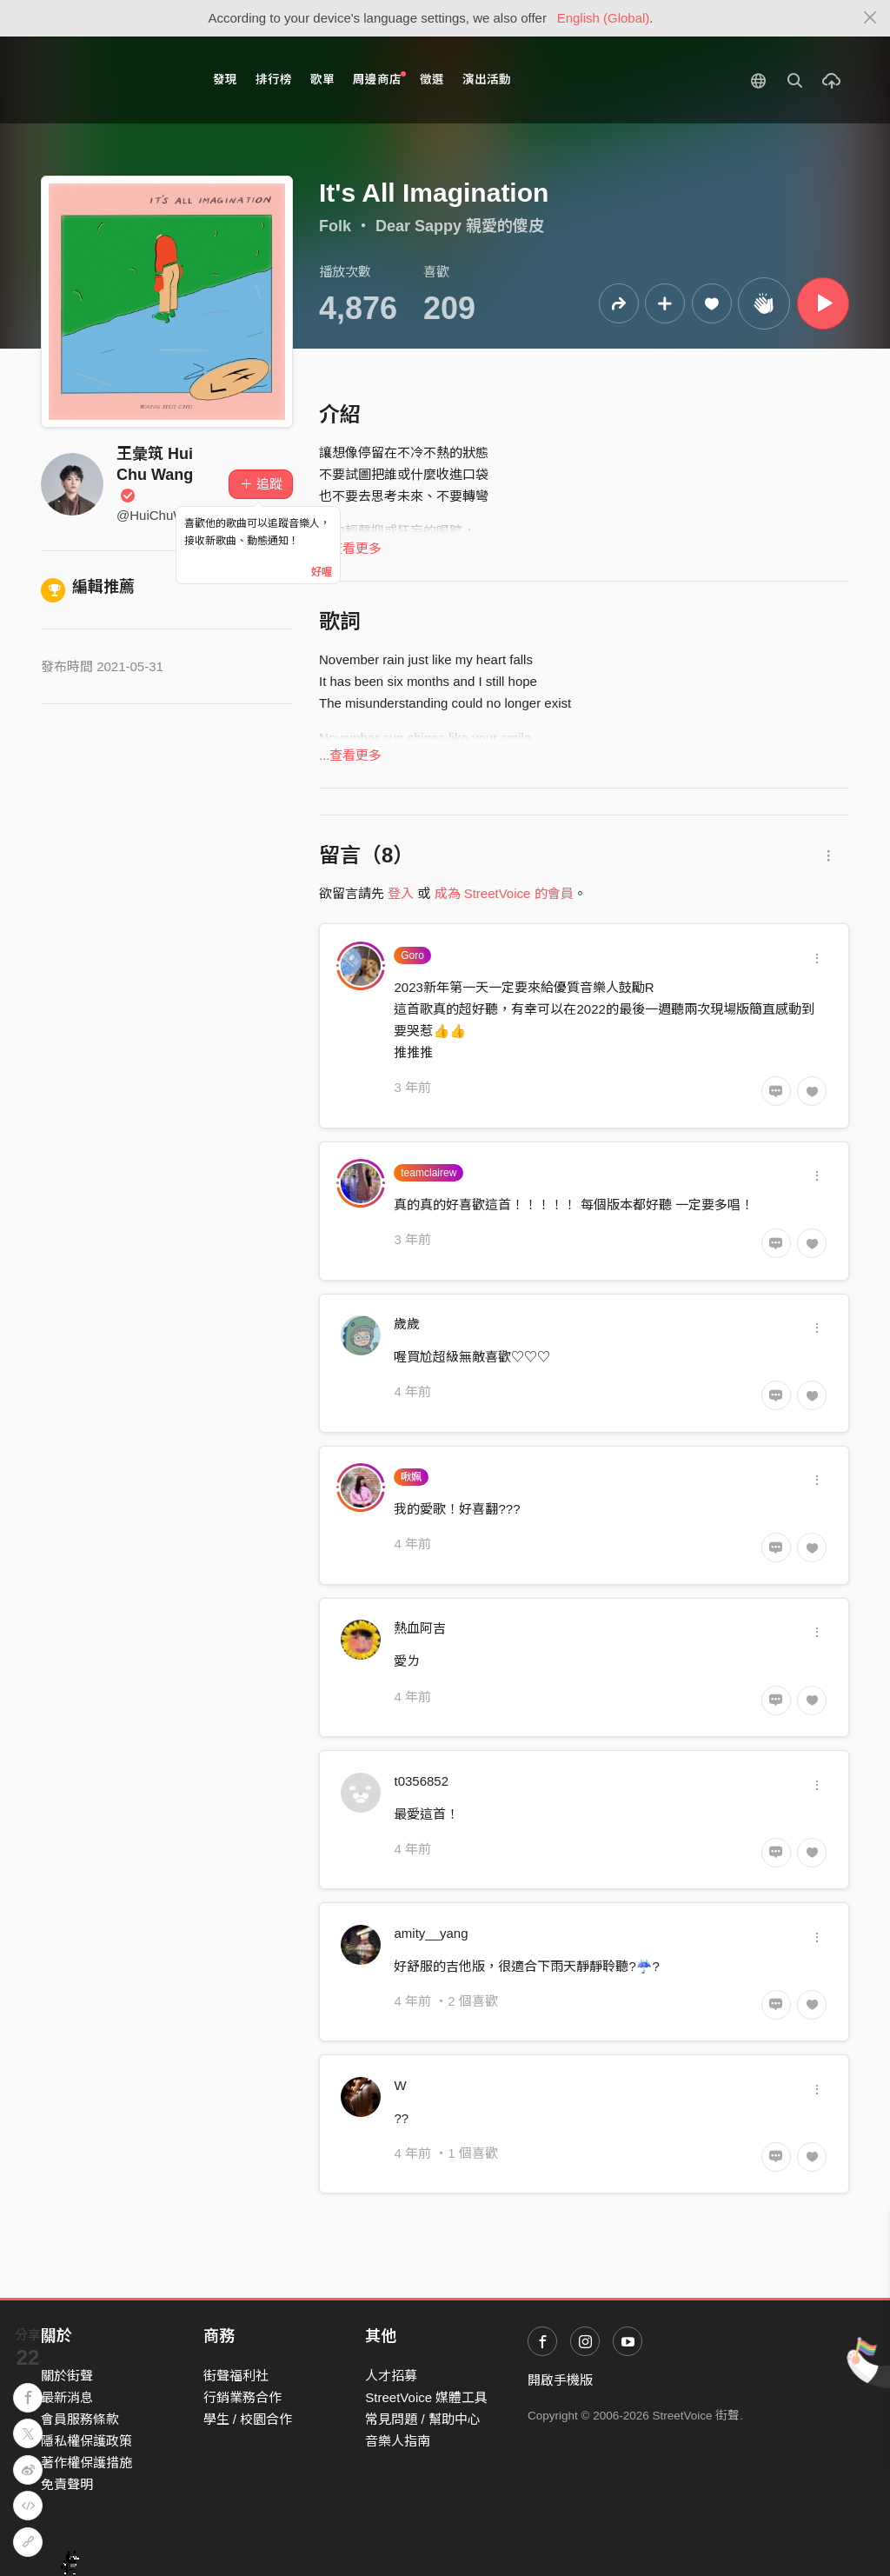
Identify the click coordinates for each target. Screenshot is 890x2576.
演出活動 (486, 79)
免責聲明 (67, 2484)
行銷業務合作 (242, 2397)
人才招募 (391, 2375)
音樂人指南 (397, 2440)
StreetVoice (112, 80)
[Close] (870, 18)
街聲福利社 (236, 2375)
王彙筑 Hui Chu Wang (154, 474)
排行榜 (274, 79)
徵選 (432, 79)
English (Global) (603, 17)
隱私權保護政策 (86, 2440)
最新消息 (67, 2397)
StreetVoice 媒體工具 (426, 2397)
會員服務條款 (80, 2419)
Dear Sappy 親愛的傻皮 (459, 226)
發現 (225, 79)
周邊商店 (379, 78)
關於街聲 (67, 2375)
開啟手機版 (560, 2380)
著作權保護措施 (86, 2462)
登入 (401, 893)
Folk (335, 226)
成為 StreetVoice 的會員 (504, 893)
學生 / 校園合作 (248, 2419)
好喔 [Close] (321, 572)
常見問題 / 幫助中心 (423, 2419)
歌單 (322, 79)
